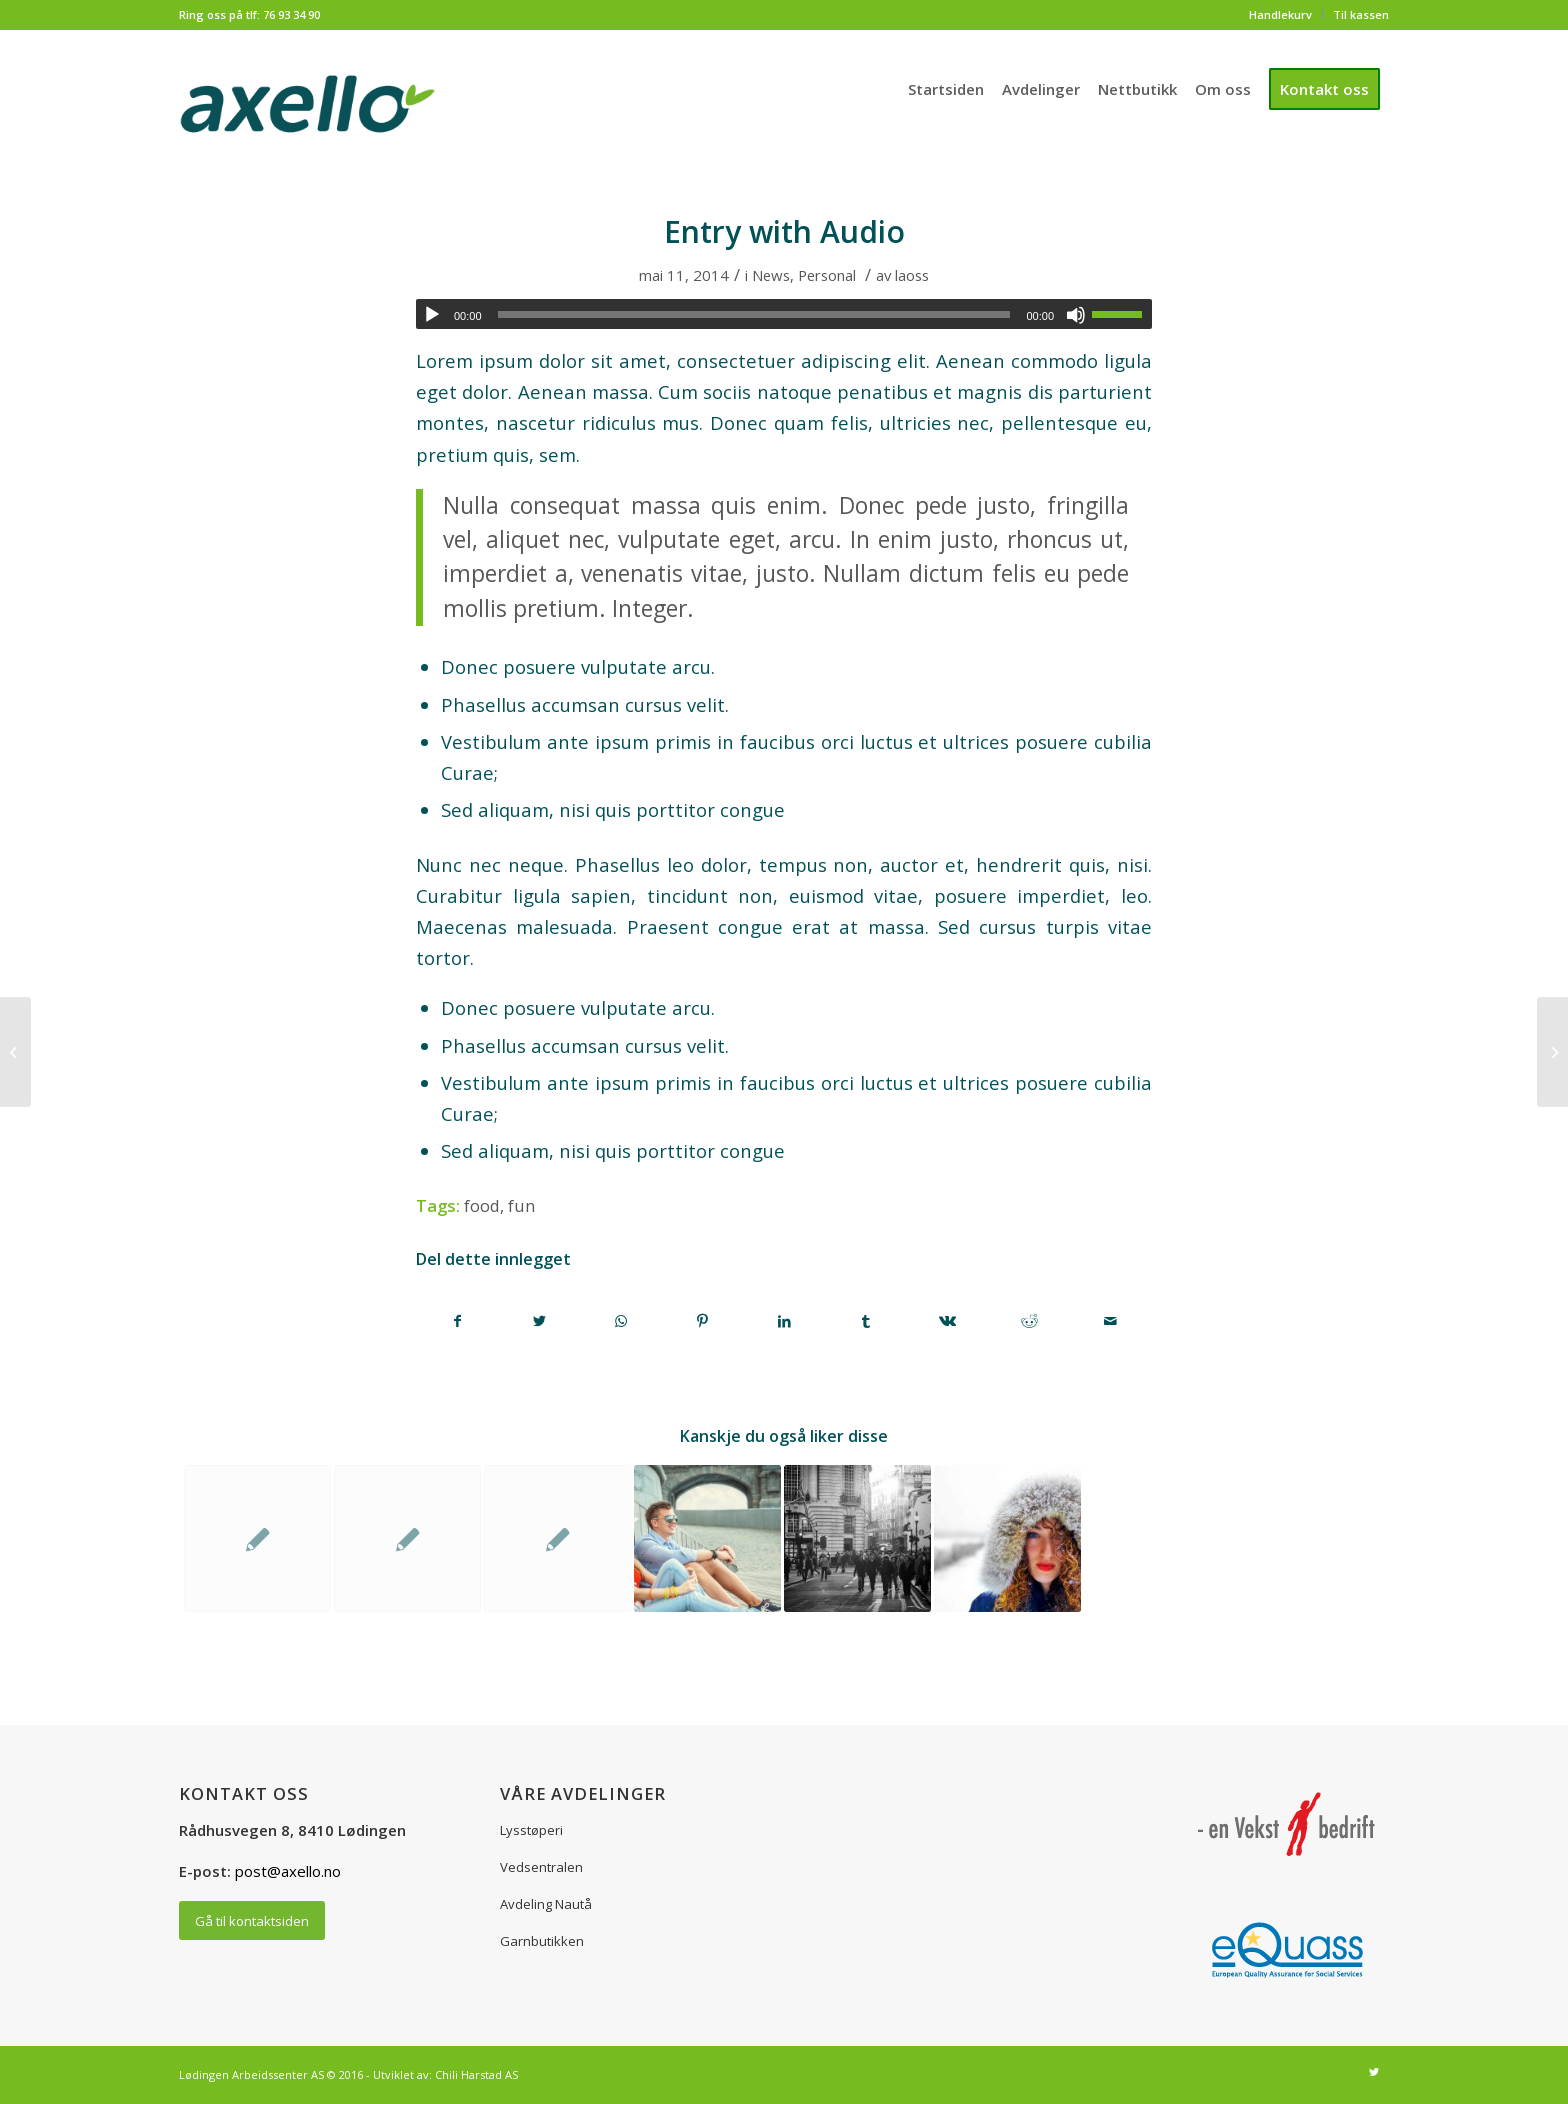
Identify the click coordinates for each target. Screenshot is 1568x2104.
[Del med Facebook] (458, 1321)
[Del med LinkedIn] (784, 1321)
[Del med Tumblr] (866, 1321)
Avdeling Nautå (546, 1904)
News (771, 275)
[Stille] (1076, 315)
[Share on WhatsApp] (621, 1321)
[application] (784, 314)
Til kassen (1361, 14)
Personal (827, 275)
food (482, 1205)
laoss (912, 275)
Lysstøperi (531, 1830)
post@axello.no (288, 1871)
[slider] (754, 314)
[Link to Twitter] (1374, 2072)
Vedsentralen (541, 1867)
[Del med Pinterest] (703, 1321)
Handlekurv (1280, 14)
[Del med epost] (1110, 1321)
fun (521, 1205)
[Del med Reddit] (1029, 1321)
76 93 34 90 (291, 14)
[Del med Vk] (947, 1321)
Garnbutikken (542, 1941)
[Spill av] (432, 315)
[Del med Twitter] (540, 1321)
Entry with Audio (784, 231)
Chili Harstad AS (476, 2074)
